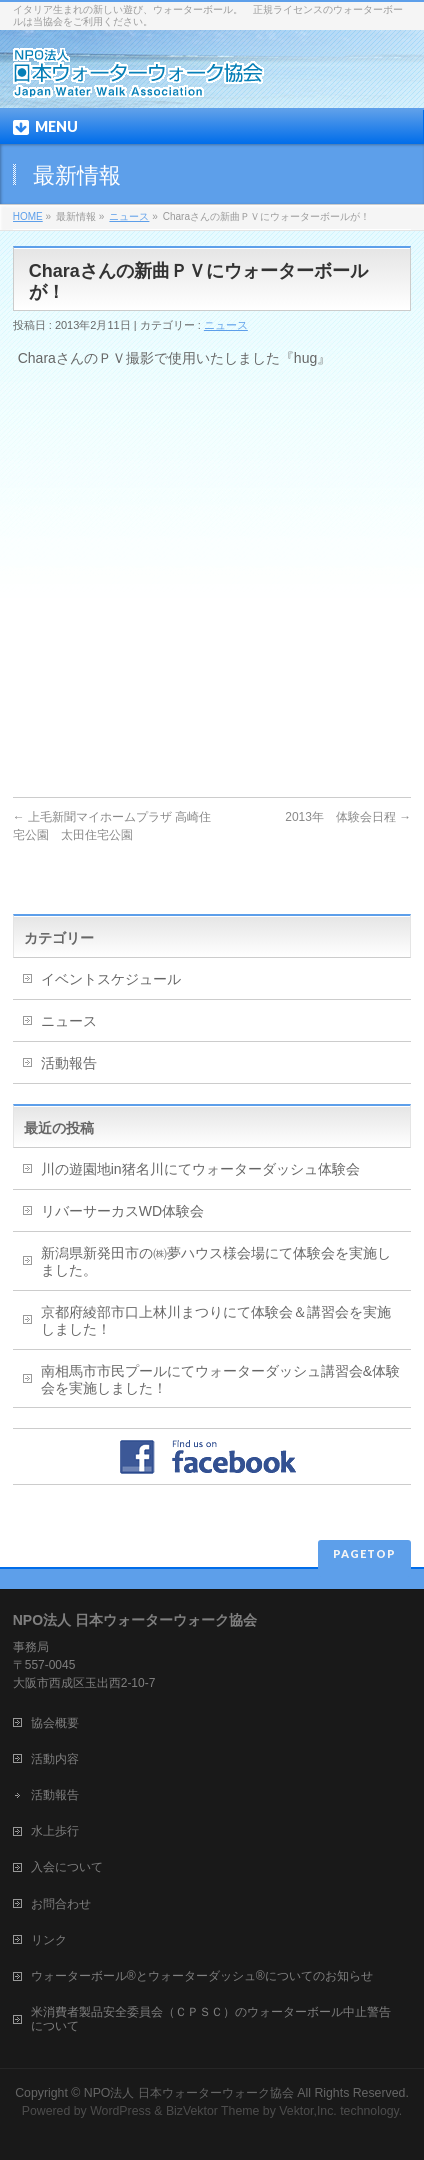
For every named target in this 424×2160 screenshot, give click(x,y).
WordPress (120, 2111)
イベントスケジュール (111, 979)
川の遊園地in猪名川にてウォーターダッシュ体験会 (200, 1169)
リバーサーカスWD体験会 (122, 1211)
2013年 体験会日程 (348, 817)
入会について (67, 1867)
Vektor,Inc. (308, 2111)
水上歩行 (55, 1831)
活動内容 (55, 1759)
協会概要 (55, 1723)
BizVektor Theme (213, 2111)
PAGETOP (364, 1553)
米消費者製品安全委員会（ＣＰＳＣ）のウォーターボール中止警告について (211, 2019)
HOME (28, 216)
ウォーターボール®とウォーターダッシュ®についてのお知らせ (202, 1976)
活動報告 (69, 1063)
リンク (49, 1940)
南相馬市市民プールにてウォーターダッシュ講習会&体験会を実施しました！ (220, 1379)
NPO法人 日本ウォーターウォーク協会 (189, 2093)
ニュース (129, 216)
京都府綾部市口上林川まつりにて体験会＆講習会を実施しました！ (216, 1320)
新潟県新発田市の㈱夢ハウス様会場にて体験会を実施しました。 (216, 1261)
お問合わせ (61, 1904)
